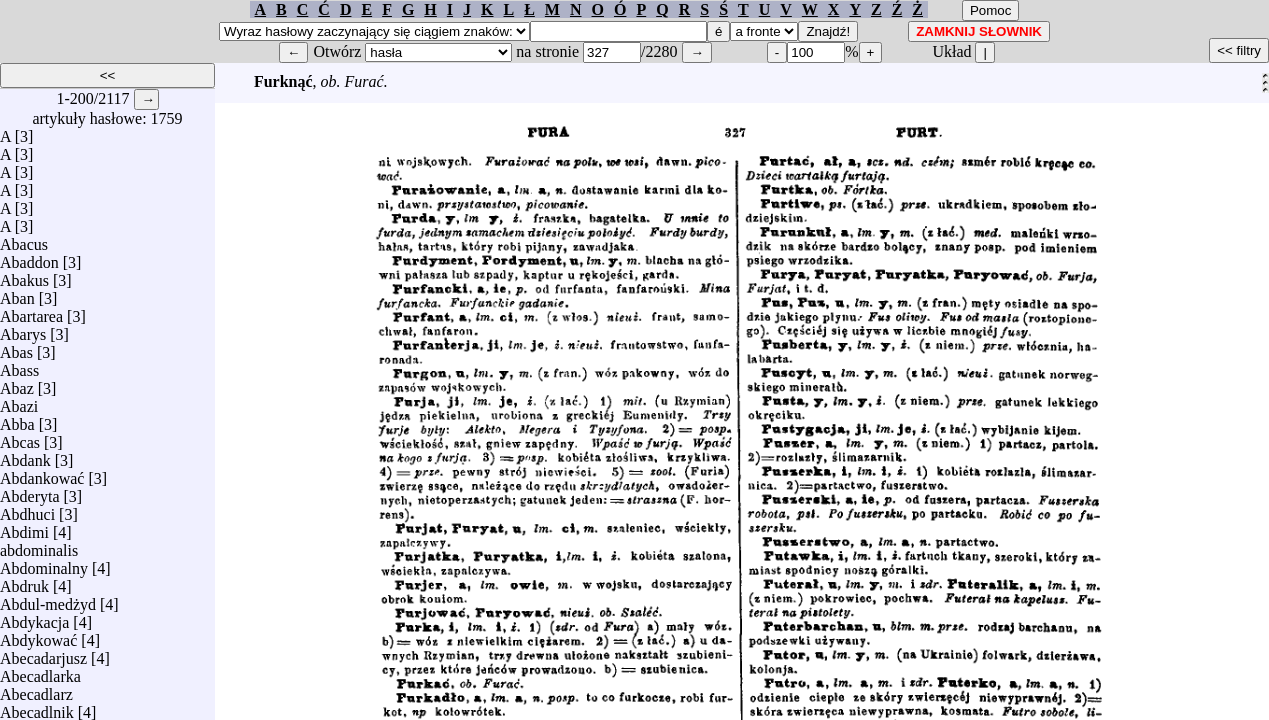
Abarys (23, 329)
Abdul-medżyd (48, 599)
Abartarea (31, 311)
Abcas (20, 437)
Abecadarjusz (43, 653)
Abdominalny (44, 563)
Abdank (25, 455)
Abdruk (24, 581)
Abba (17, 419)
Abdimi (24, 527)
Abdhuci (27, 509)
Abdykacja (34, 617)
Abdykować (38, 635)
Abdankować (42, 473)
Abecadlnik (37, 707)
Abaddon (29, 257)
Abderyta (30, 491)
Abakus (24, 275)
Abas (16, 347)
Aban (17, 293)
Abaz (17, 383)
